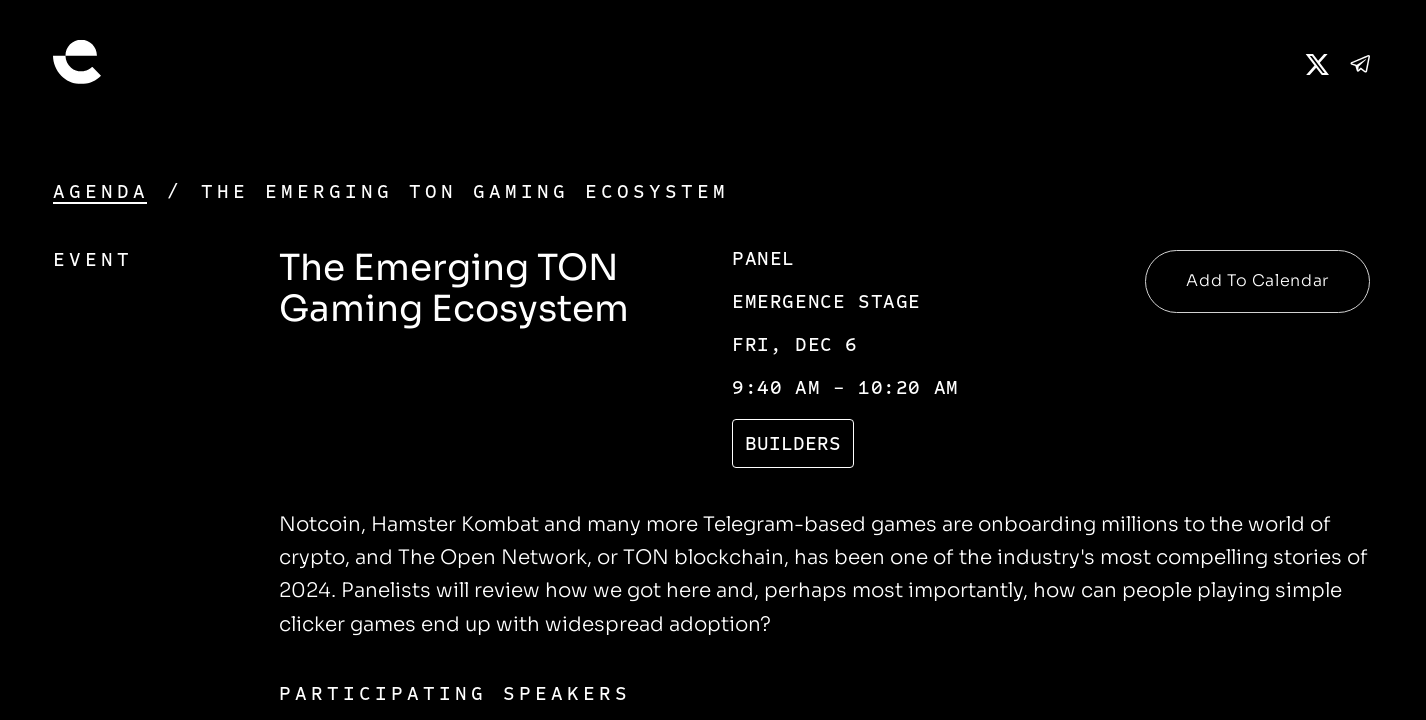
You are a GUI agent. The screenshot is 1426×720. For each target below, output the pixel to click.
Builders (793, 443)
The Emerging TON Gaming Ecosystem (465, 191)
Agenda (101, 191)
